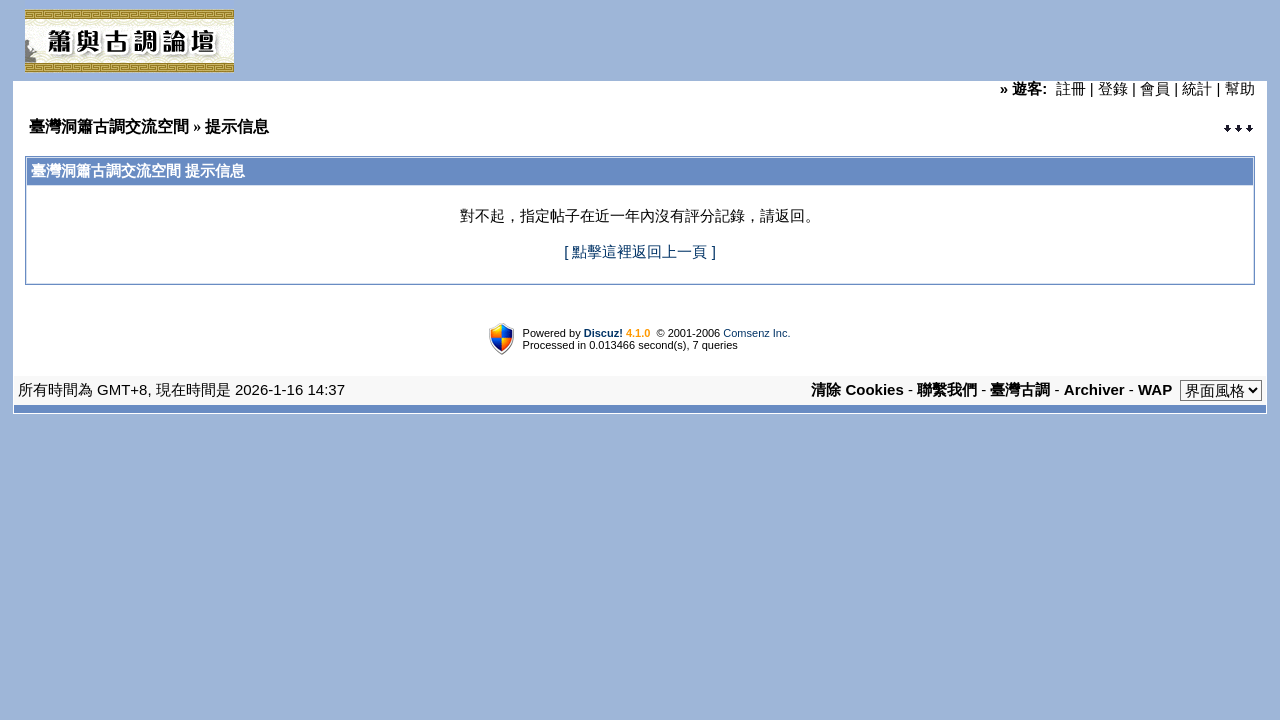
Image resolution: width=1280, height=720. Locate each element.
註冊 (1071, 88)
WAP (1155, 389)
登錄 (1113, 88)
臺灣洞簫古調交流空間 (109, 126)
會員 (1155, 88)
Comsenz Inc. (756, 333)
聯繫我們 (947, 389)
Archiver (1094, 389)
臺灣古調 (1020, 389)
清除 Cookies (857, 389)
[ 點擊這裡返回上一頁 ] (640, 251)
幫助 (1240, 88)
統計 (1197, 88)
